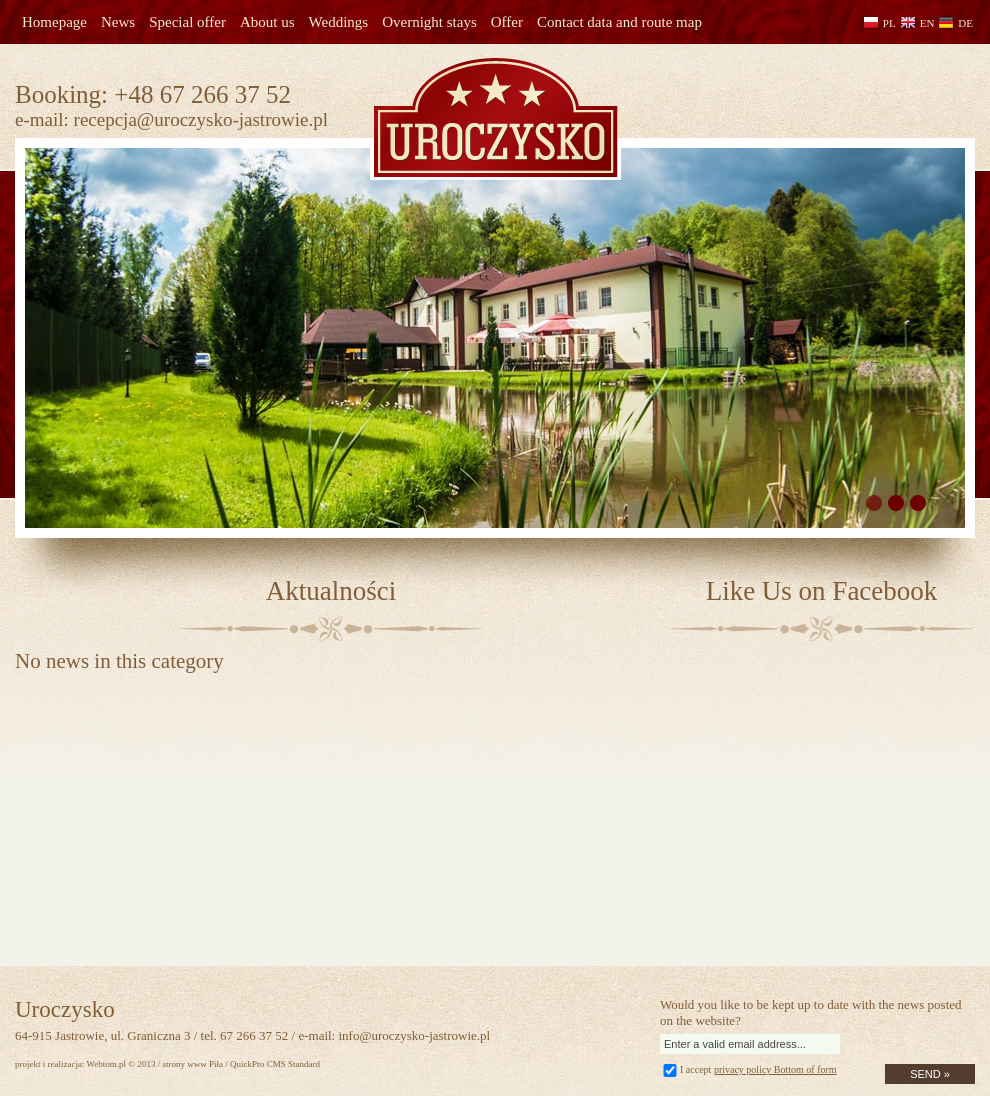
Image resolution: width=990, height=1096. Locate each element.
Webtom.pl (107, 1064)
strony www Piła (192, 1064)
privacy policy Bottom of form (775, 1069)
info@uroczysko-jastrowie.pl (414, 1035)
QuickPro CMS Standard (275, 1064)
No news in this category (119, 661)
